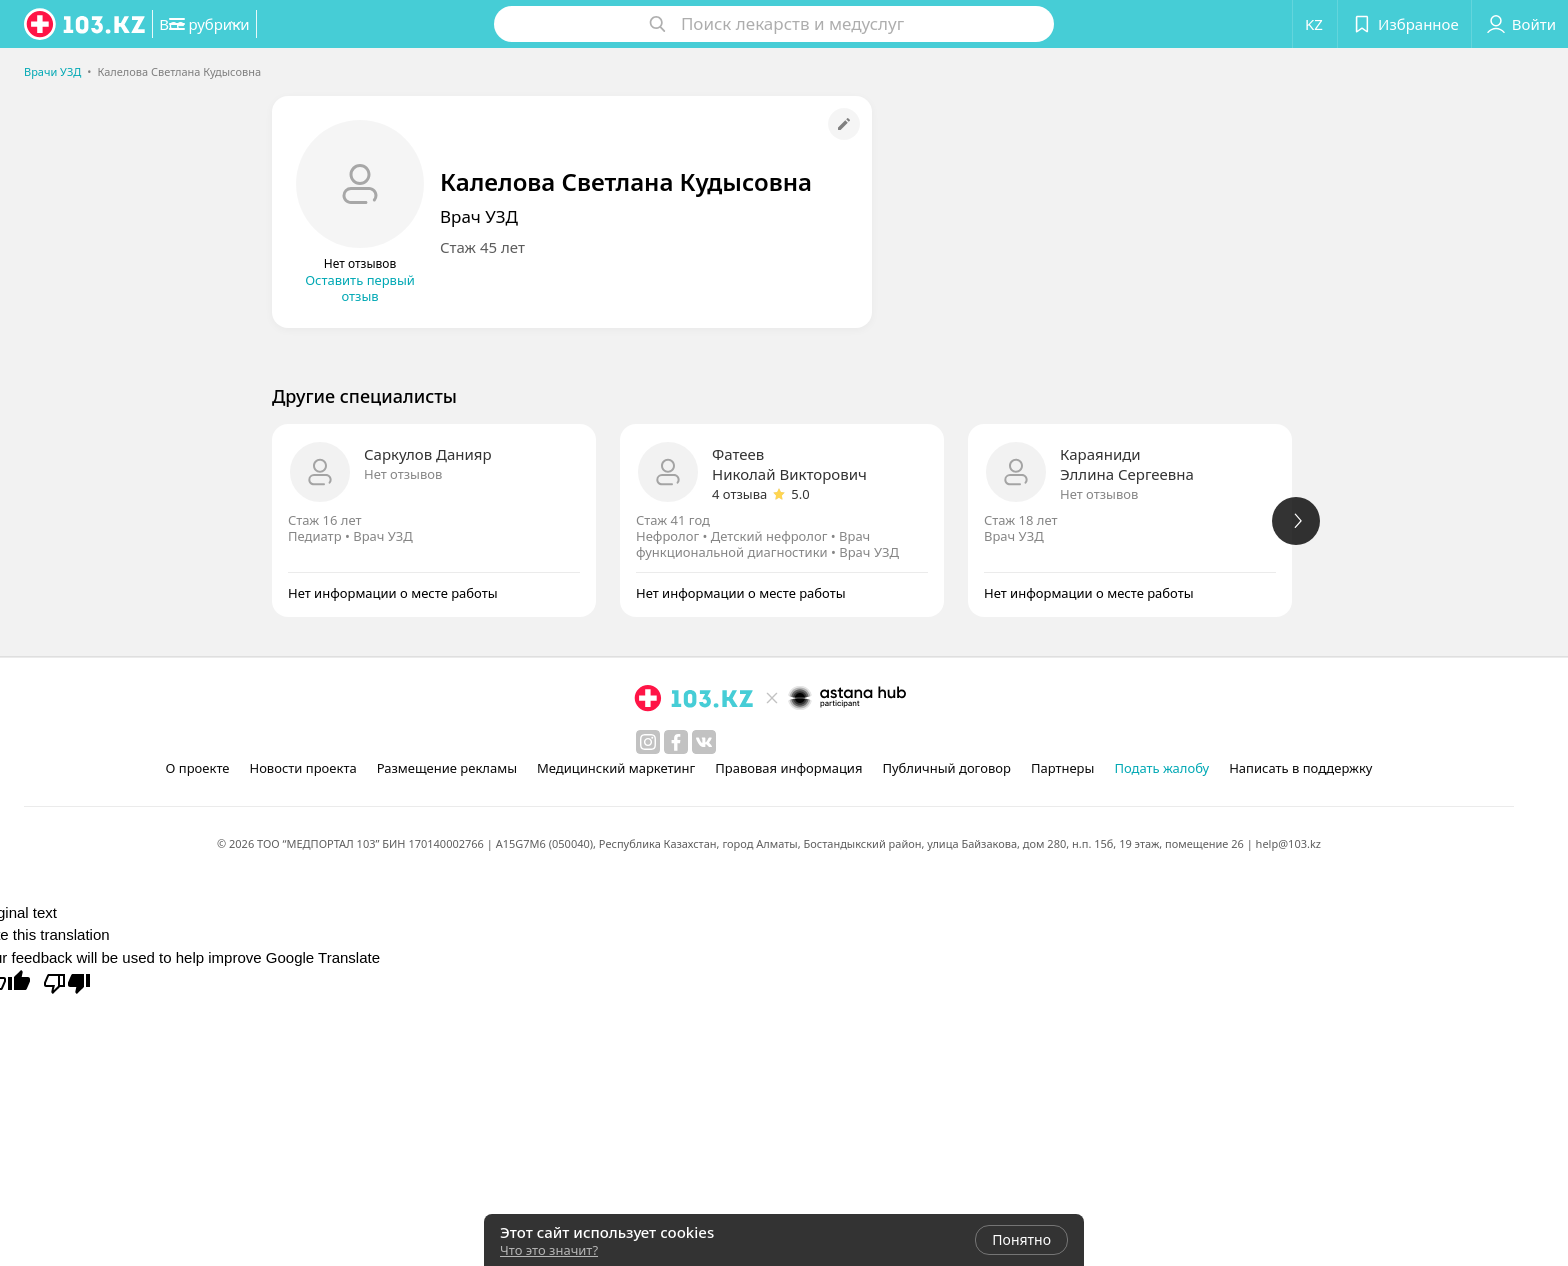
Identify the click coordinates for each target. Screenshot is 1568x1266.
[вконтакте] (704, 742)
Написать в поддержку (1300, 768)
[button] (258, 24)
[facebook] (676, 742)
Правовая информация (788, 768)
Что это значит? (549, 1250)
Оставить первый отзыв (360, 288)
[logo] (86, 24)
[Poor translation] (67, 982)
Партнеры (1063, 768)
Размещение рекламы (447, 768)
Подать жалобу (1161, 768)
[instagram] (648, 742)
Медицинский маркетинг (616, 768)
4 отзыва (739, 494)
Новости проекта (302, 768)
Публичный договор (946, 768)
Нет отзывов (403, 474)
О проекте (198, 768)
